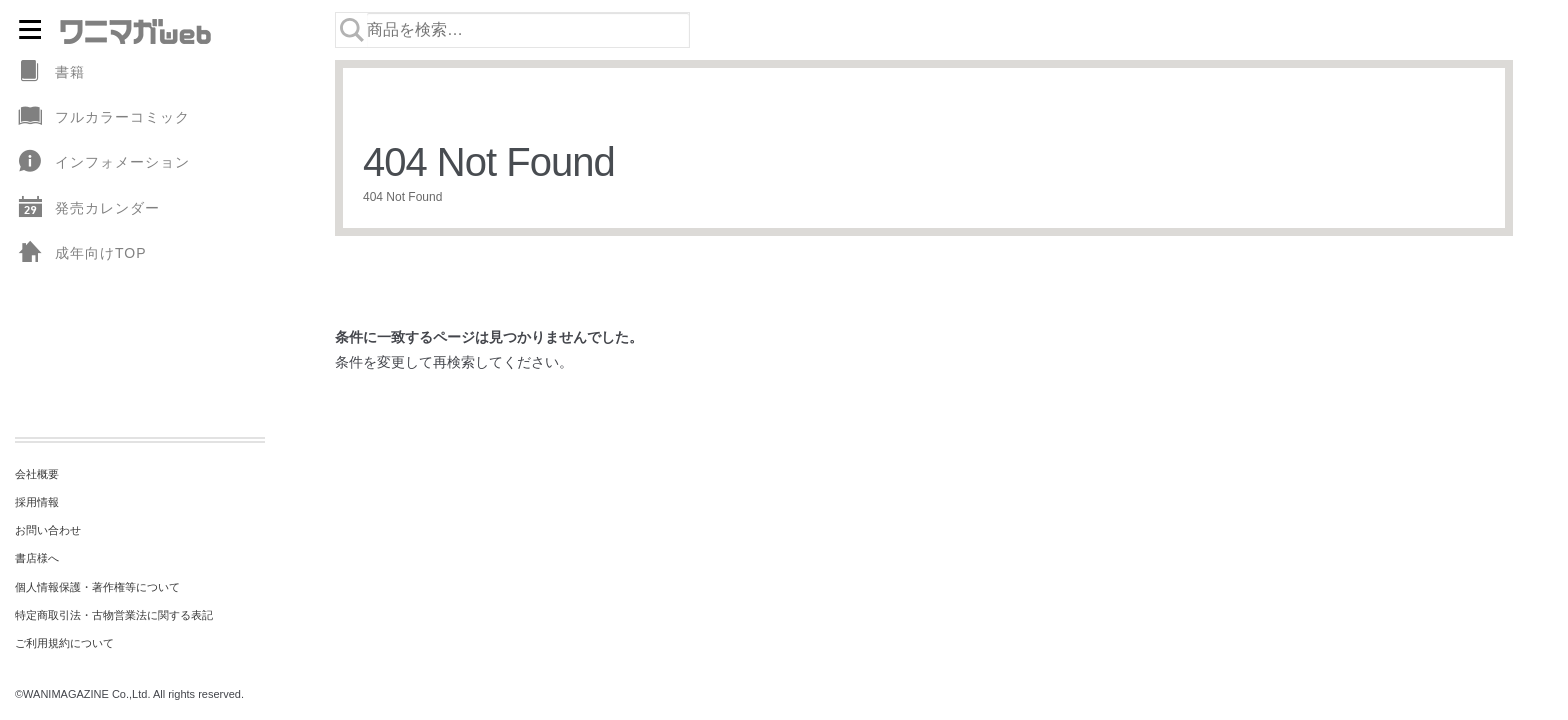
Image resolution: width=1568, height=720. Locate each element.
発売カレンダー (87, 208)
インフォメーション (102, 162)
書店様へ (37, 558)
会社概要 (37, 474)
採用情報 (37, 502)
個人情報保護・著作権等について (97, 587)
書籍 (50, 72)
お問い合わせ (48, 530)
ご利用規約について (64, 643)
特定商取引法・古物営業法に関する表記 (114, 615)
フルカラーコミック (102, 117)
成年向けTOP (81, 253)
